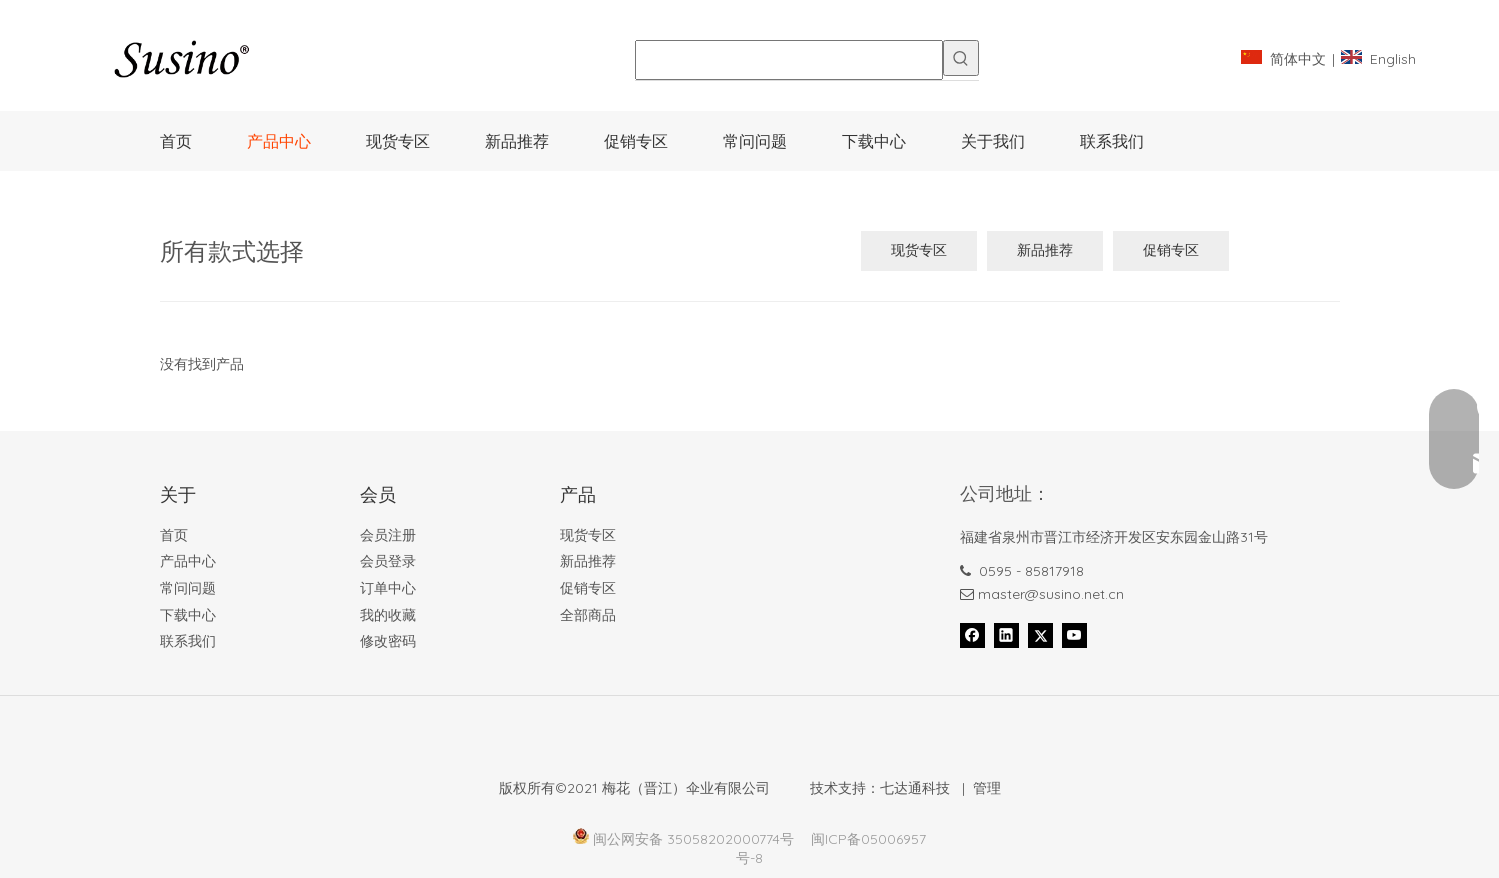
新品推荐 (1045, 250)
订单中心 (388, 588)
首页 (174, 535)
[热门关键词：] (961, 58)
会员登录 (388, 561)
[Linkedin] (1006, 635)
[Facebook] (972, 635)
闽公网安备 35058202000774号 (693, 839)
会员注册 (388, 535)
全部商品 (588, 615)
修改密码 (388, 641)
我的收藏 (388, 615)
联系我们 (188, 641)
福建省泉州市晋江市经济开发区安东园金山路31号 (1114, 537)
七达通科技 (915, 788)
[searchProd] (789, 60)
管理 (987, 788)
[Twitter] (1040, 635)
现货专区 (919, 250)
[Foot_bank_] (465, 745)
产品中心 (188, 561)
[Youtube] (1074, 635)
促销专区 (1171, 250)
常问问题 (188, 588)
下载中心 (188, 615)
